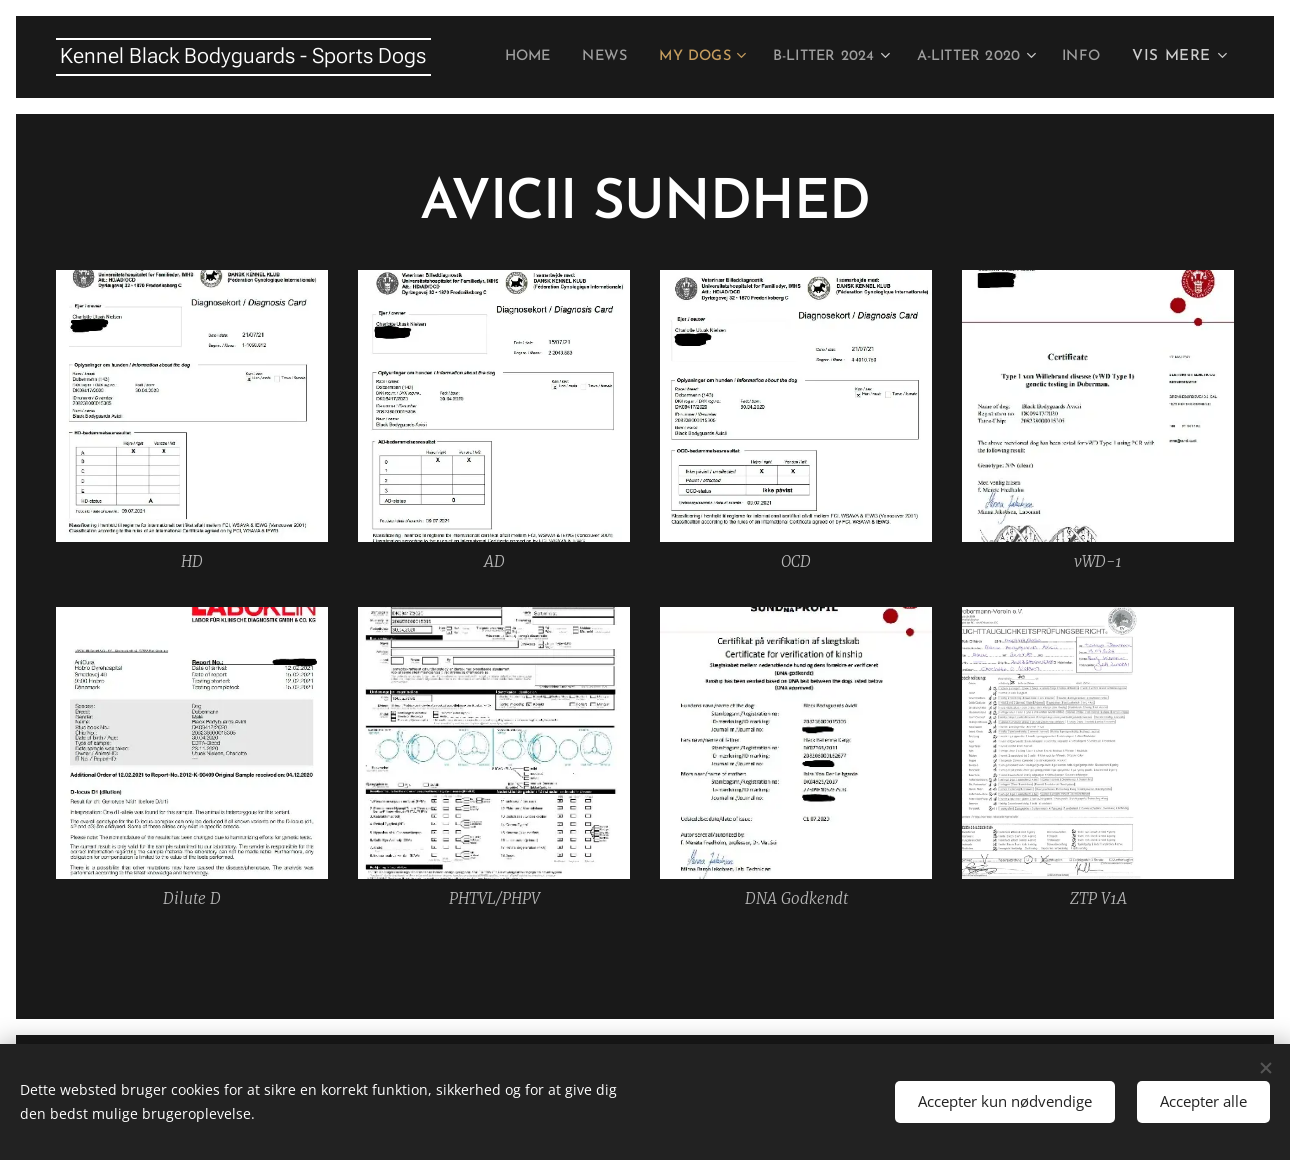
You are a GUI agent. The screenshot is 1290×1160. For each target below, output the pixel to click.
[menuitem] (564, 57)
